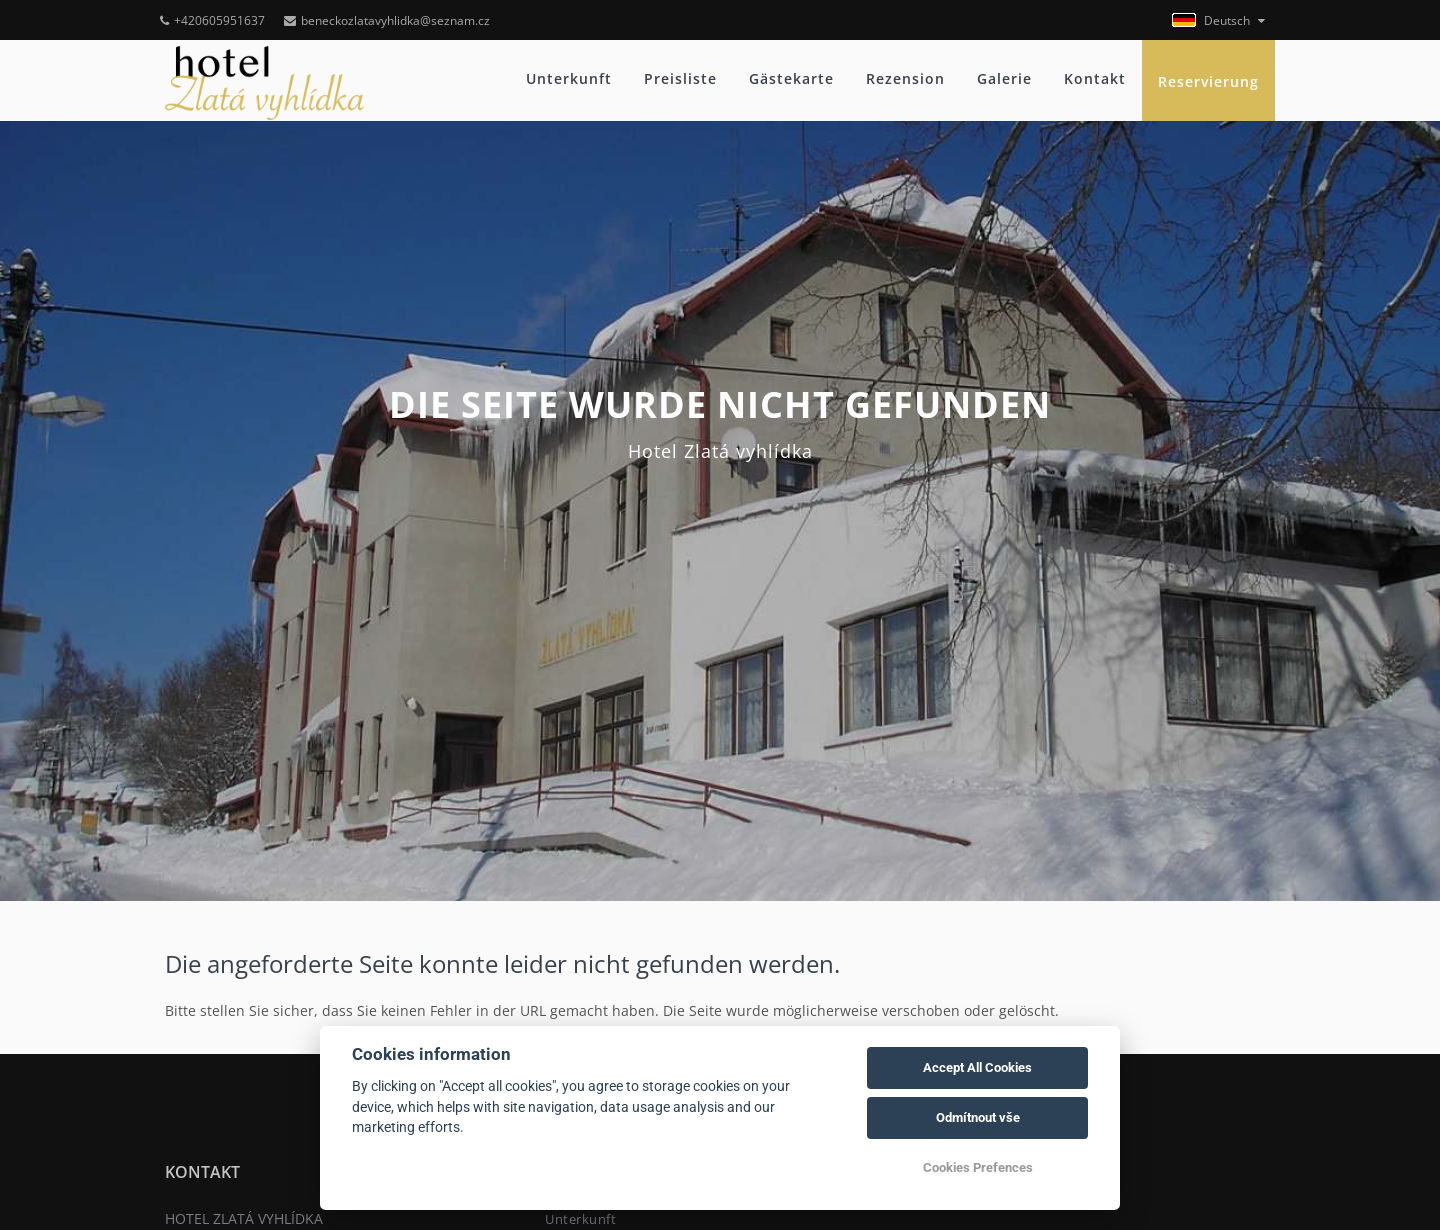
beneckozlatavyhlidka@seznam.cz (387, 20)
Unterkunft (569, 78)
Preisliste (680, 78)
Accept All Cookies (977, 1067)
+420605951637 (212, 20)
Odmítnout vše (978, 1117)
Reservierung (1208, 81)
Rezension (905, 78)
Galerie (1004, 78)
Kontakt (1095, 78)
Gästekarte (791, 78)
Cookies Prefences (978, 1167)
